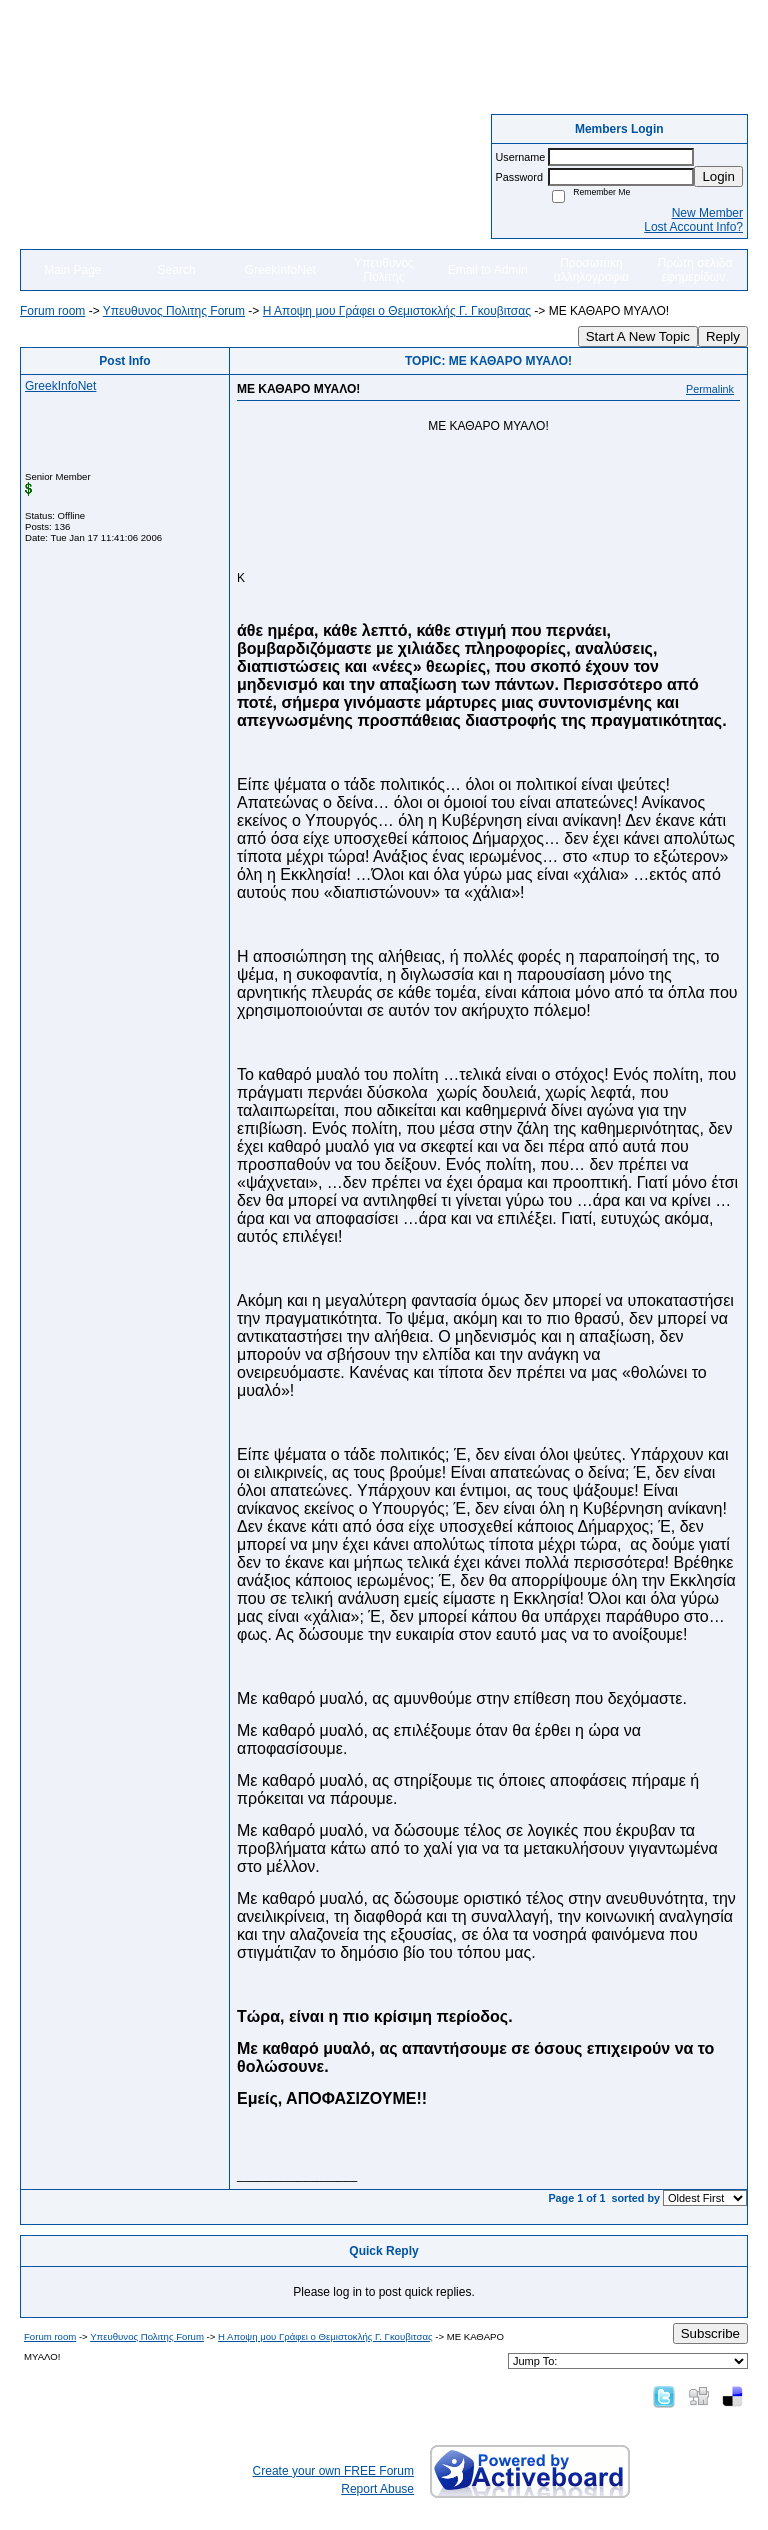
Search (177, 270)
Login (718, 176)
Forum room (52, 311)
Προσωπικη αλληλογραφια (591, 270)
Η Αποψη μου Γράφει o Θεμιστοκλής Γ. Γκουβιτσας (397, 311)
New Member (707, 213)
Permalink (710, 389)
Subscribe (710, 2333)
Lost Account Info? (693, 227)
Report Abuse (377, 2489)
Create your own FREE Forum (333, 2471)
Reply (723, 336)
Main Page (72, 270)
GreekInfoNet (280, 270)
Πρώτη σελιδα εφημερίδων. (695, 270)
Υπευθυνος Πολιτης (384, 270)
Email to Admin (488, 270)
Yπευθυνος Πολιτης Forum (174, 311)
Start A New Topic (638, 336)
